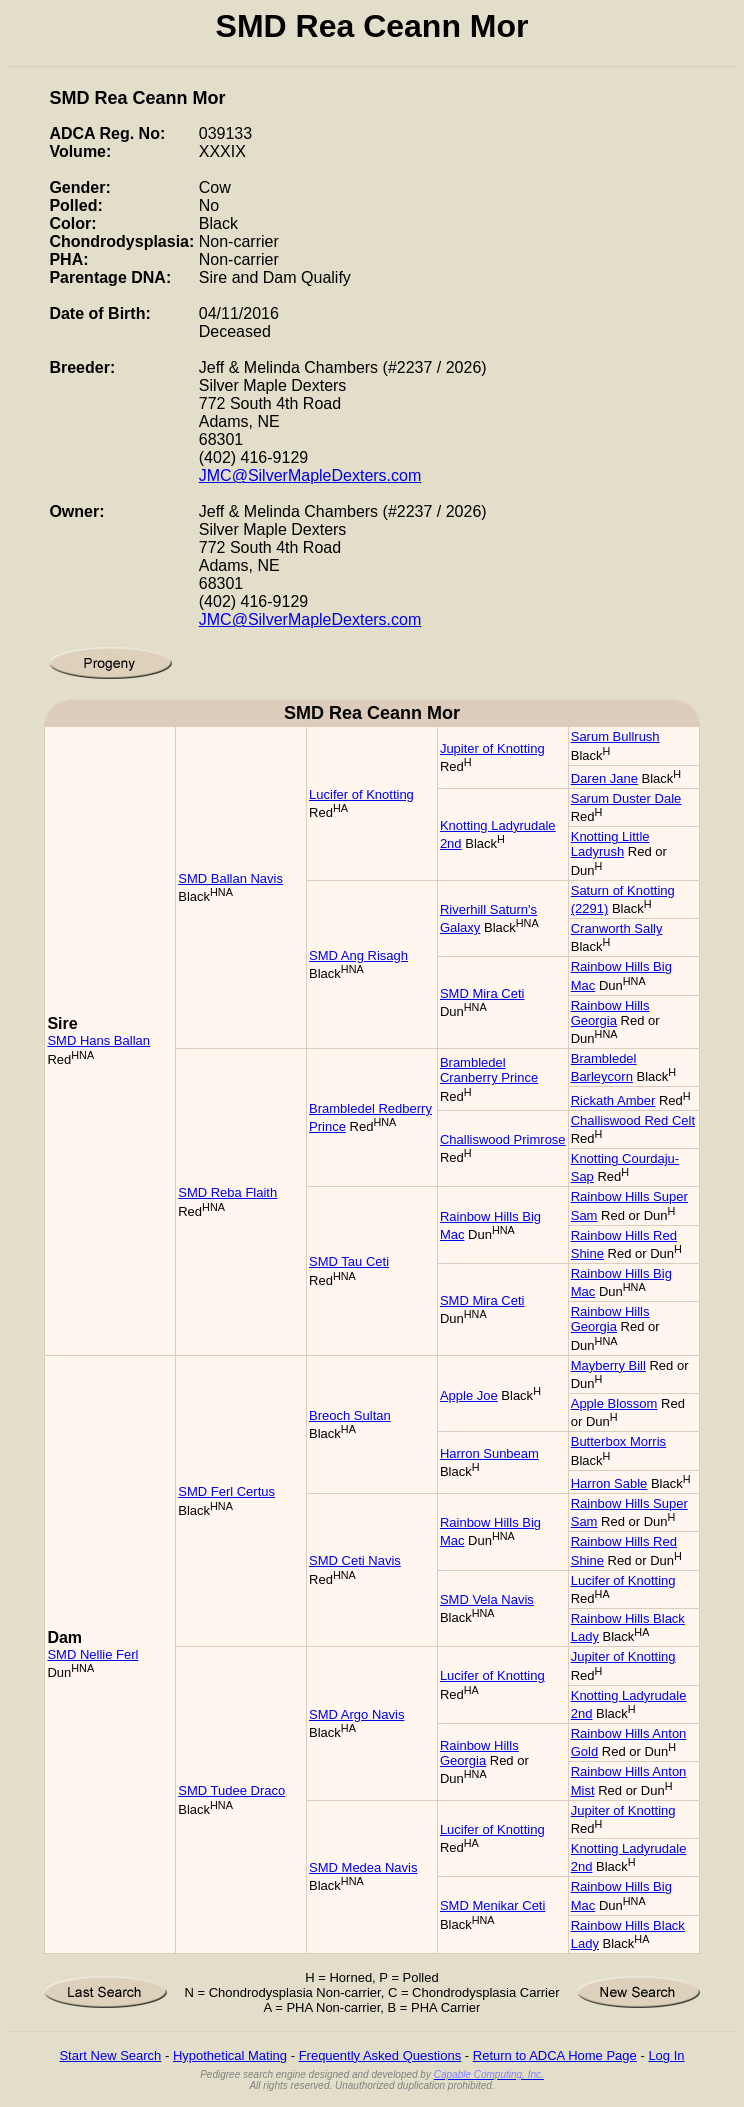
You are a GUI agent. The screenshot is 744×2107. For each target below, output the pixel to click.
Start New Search (110, 2055)
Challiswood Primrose (503, 1139)
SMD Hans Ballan (98, 1040)
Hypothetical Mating (230, 2055)
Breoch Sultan (350, 1415)
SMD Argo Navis (356, 1714)
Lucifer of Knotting (361, 794)
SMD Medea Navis (363, 1867)
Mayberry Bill (608, 1365)
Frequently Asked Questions (380, 2055)
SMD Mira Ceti (482, 993)
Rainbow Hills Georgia (610, 1013)
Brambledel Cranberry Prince (489, 1070)
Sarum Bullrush (615, 736)
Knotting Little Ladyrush (610, 844)
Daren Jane (604, 778)
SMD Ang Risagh (358, 955)
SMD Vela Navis (487, 1599)
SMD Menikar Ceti (492, 1905)
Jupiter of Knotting (492, 748)
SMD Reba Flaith (227, 1192)
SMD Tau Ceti (349, 1261)
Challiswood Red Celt (633, 1120)
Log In (666, 2055)
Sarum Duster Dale (626, 798)
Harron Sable (609, 1483)
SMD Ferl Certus (226, 1491)
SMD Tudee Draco (231, 1790)
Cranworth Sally (617, 928)
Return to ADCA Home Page (555, 2055)
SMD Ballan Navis (230, 878)
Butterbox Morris (618, 1441)
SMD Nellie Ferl (92, 1654)
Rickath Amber (613, 1100)
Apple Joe (469, 1395)
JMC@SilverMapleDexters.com (310, 475)
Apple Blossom (614, 1403)
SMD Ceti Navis (355, 1560)
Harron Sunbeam (489, 1453)
